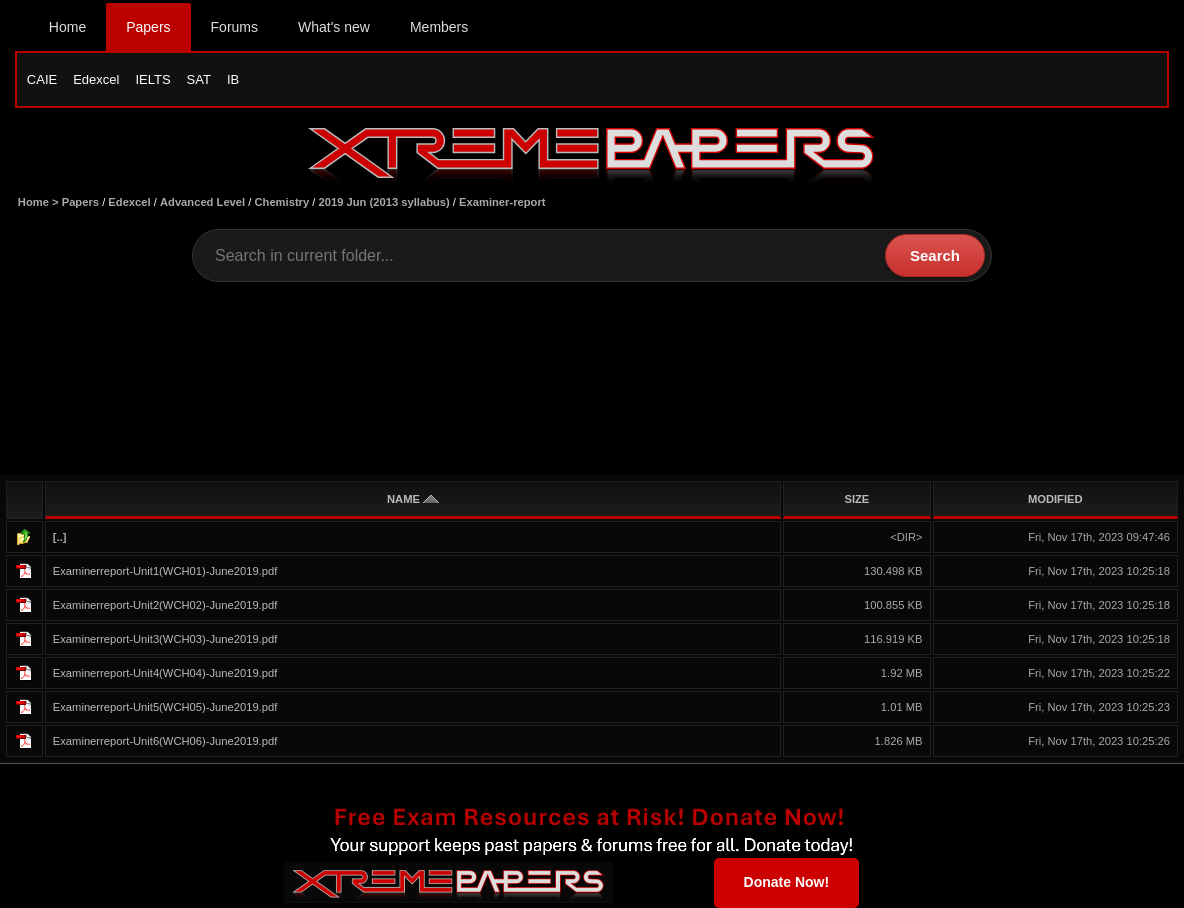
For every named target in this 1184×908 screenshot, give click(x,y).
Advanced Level (202, 202)
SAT (199, 79)
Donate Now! (787, 882)
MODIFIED (1055, 499)
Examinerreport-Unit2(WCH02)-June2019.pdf (165, 605)
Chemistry (281, 202)
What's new (334, 27)
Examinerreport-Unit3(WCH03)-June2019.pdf (165, 639)
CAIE (42, 79)
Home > (40, 202)
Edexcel (96, 79)
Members (439, 27)
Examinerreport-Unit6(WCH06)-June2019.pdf (165, 741)
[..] (60, 537)
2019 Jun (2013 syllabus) (384, 202)
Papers (148, 27)
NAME (413, 499)
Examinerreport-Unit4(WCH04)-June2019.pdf (165, 673)
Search (935, 255)
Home (67, 27)
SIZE (856, 499)
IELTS (152, 79)
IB (233, 79)
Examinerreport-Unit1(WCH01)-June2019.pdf (165, 571)
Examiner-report (502, 202)
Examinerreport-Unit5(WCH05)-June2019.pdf (165, 707)
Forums (234, 27)
